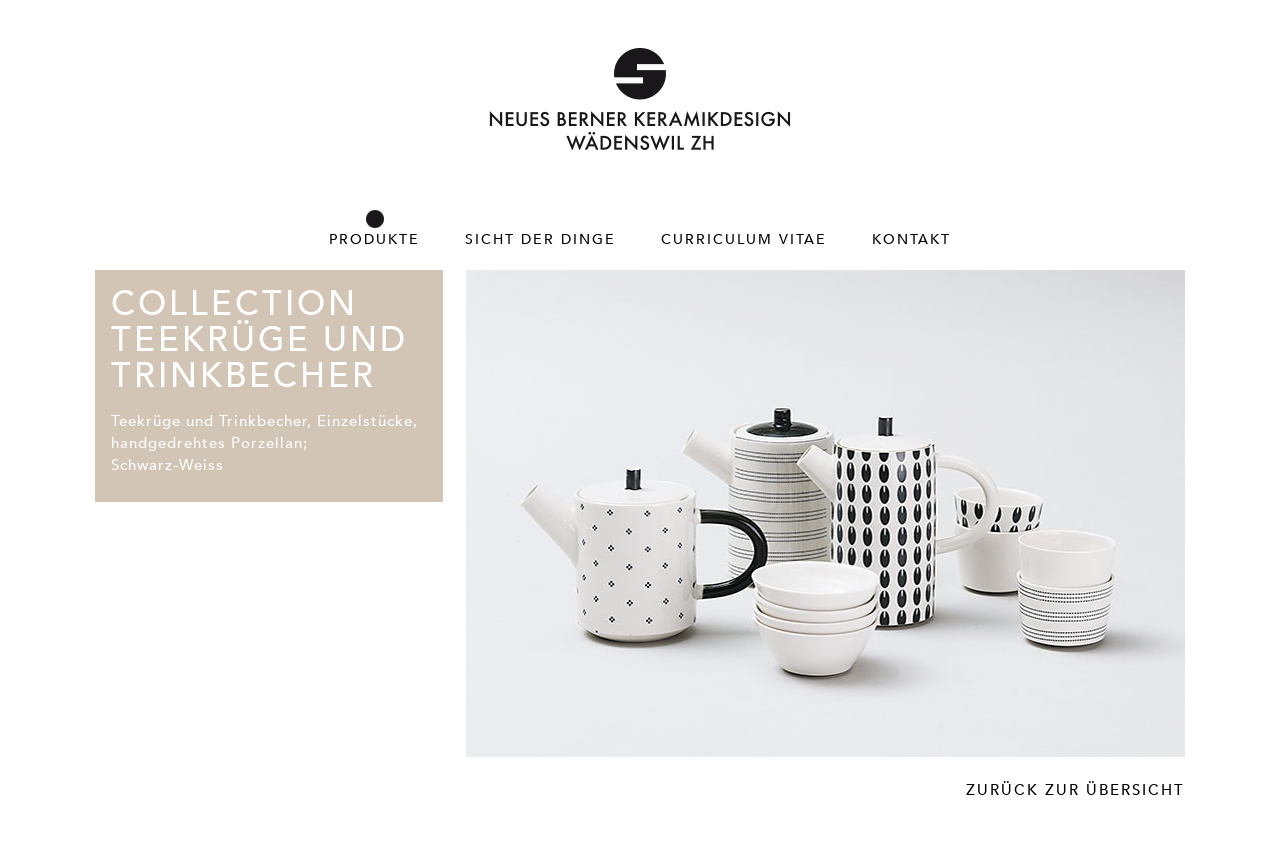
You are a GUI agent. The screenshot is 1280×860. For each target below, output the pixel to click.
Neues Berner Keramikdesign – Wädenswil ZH (640, 99)
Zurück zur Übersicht (1075, 789)
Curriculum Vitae (744, 239)
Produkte (374, 239)
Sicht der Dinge (540, 239)
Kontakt (911, 239)
